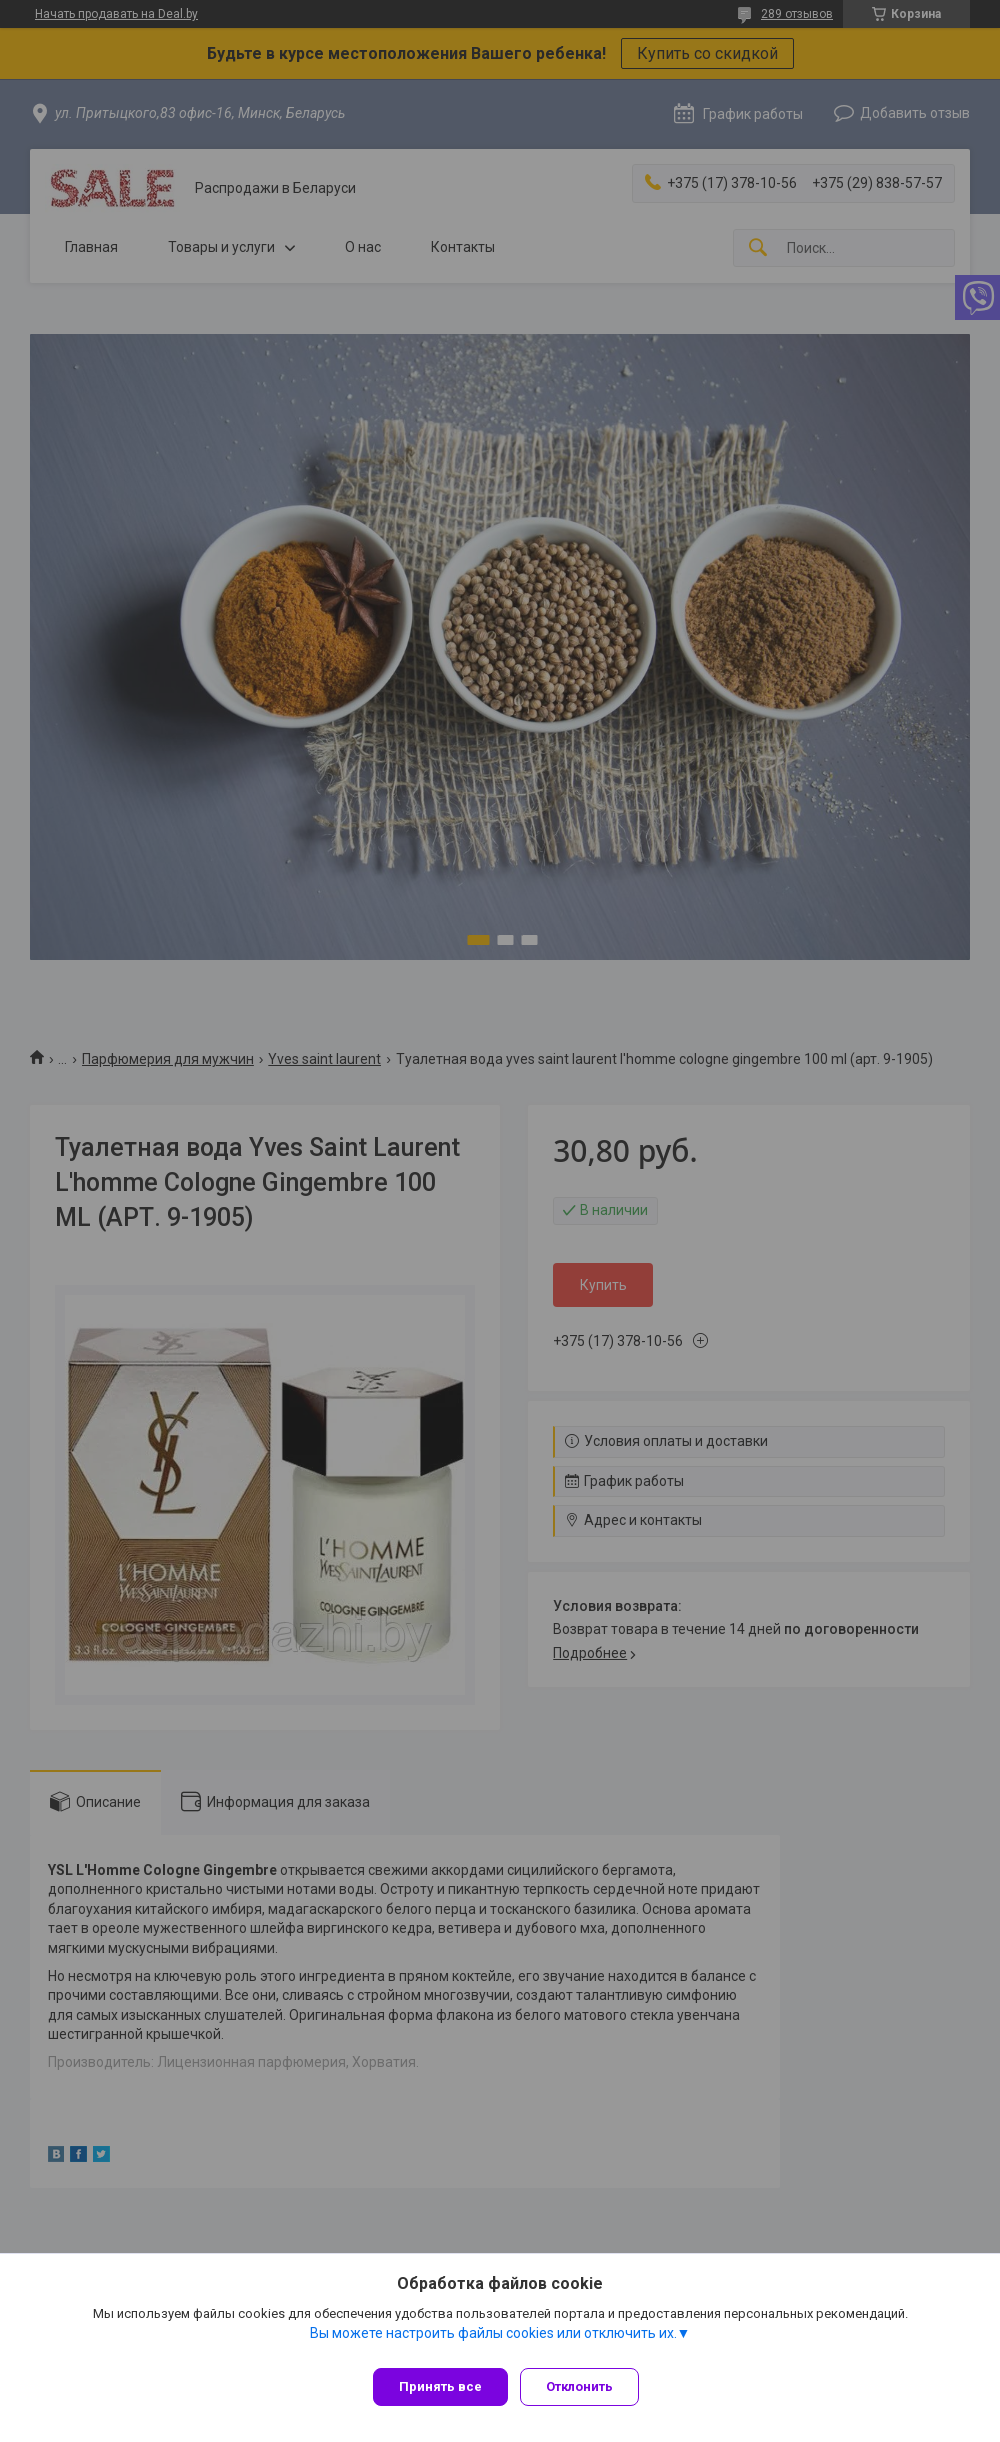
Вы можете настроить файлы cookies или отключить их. (493, 2341)
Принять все (440, 2386)
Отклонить (587, 2386)
